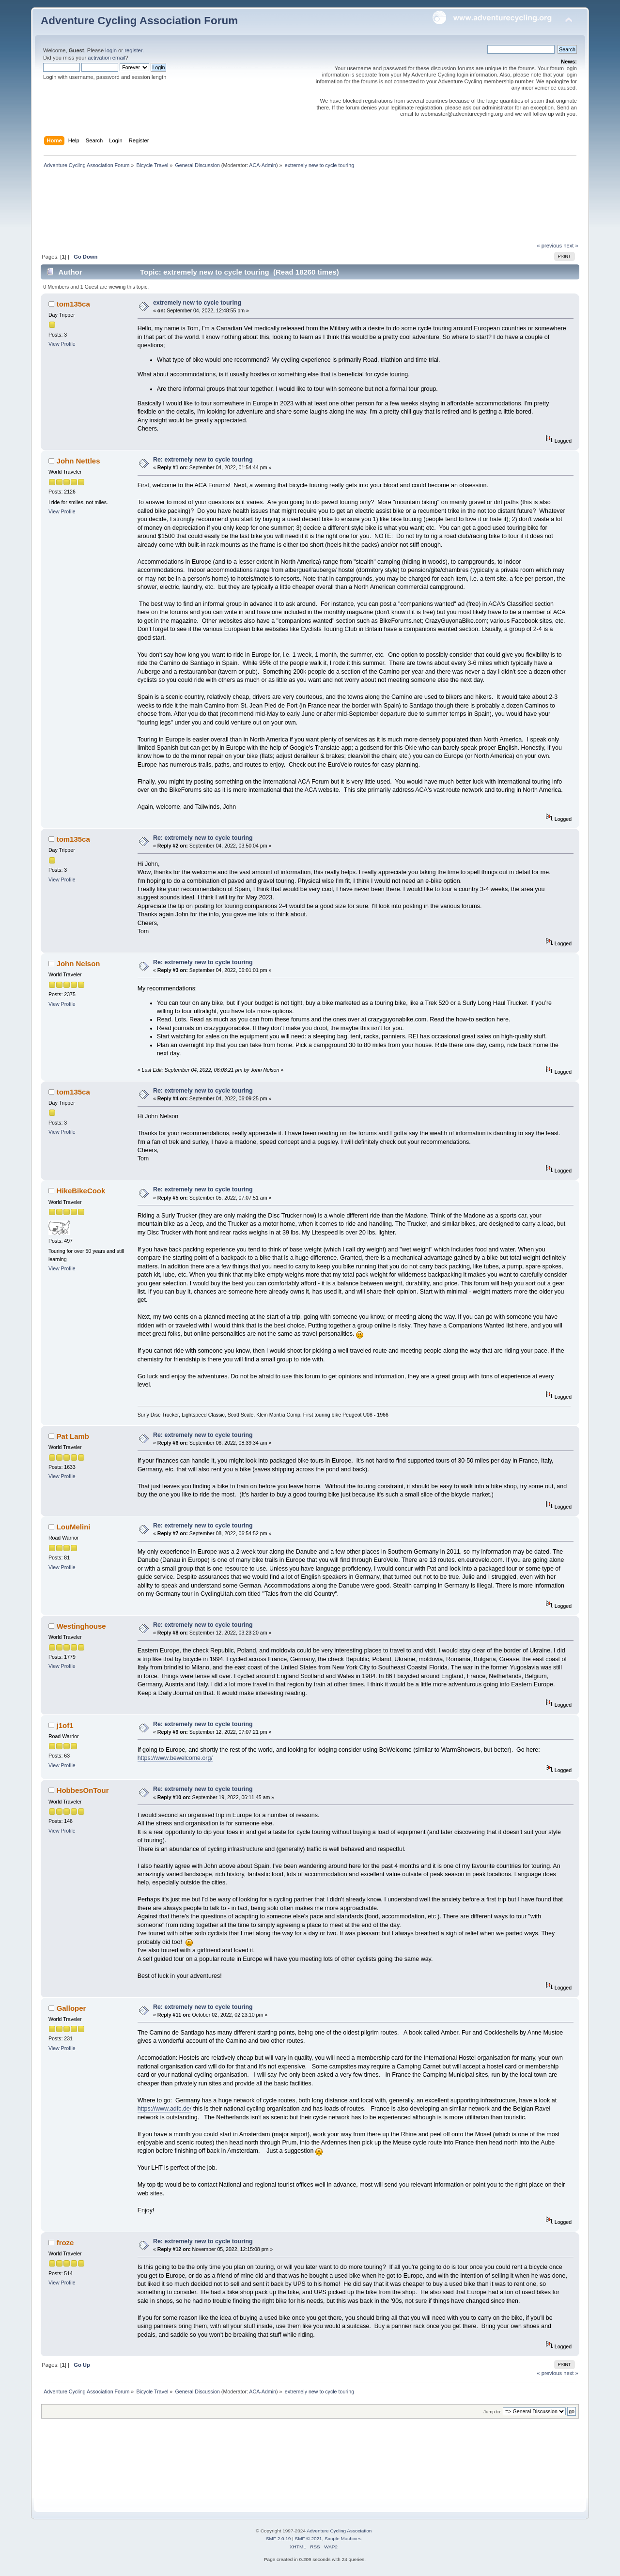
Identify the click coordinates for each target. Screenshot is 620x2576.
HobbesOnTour (83, 1790)
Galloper (71, 2008)
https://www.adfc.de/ (165, 2108)
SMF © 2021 (308, 2538)
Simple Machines (343, 2538)
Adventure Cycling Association (339, 2530)
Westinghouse (81, 1626)
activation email (106, 58)
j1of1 (65, 1725)
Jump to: (492, 2411)
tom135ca (73, 304)
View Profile (62, 344)
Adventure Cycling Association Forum (139, 21)
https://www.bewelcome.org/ (175, 1758)
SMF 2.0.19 (278, 2538)
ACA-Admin (262, 165)
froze (65, 2242)
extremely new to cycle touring (197, 302)
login (111, 50)
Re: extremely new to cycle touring (203, 459)
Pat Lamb (73, 1436)
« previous (549, 245)
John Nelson (78, 963)
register (133, 50)
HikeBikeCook (81, 1191)
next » (570, 245)
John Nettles (78, 461)
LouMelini (74, 1527)
